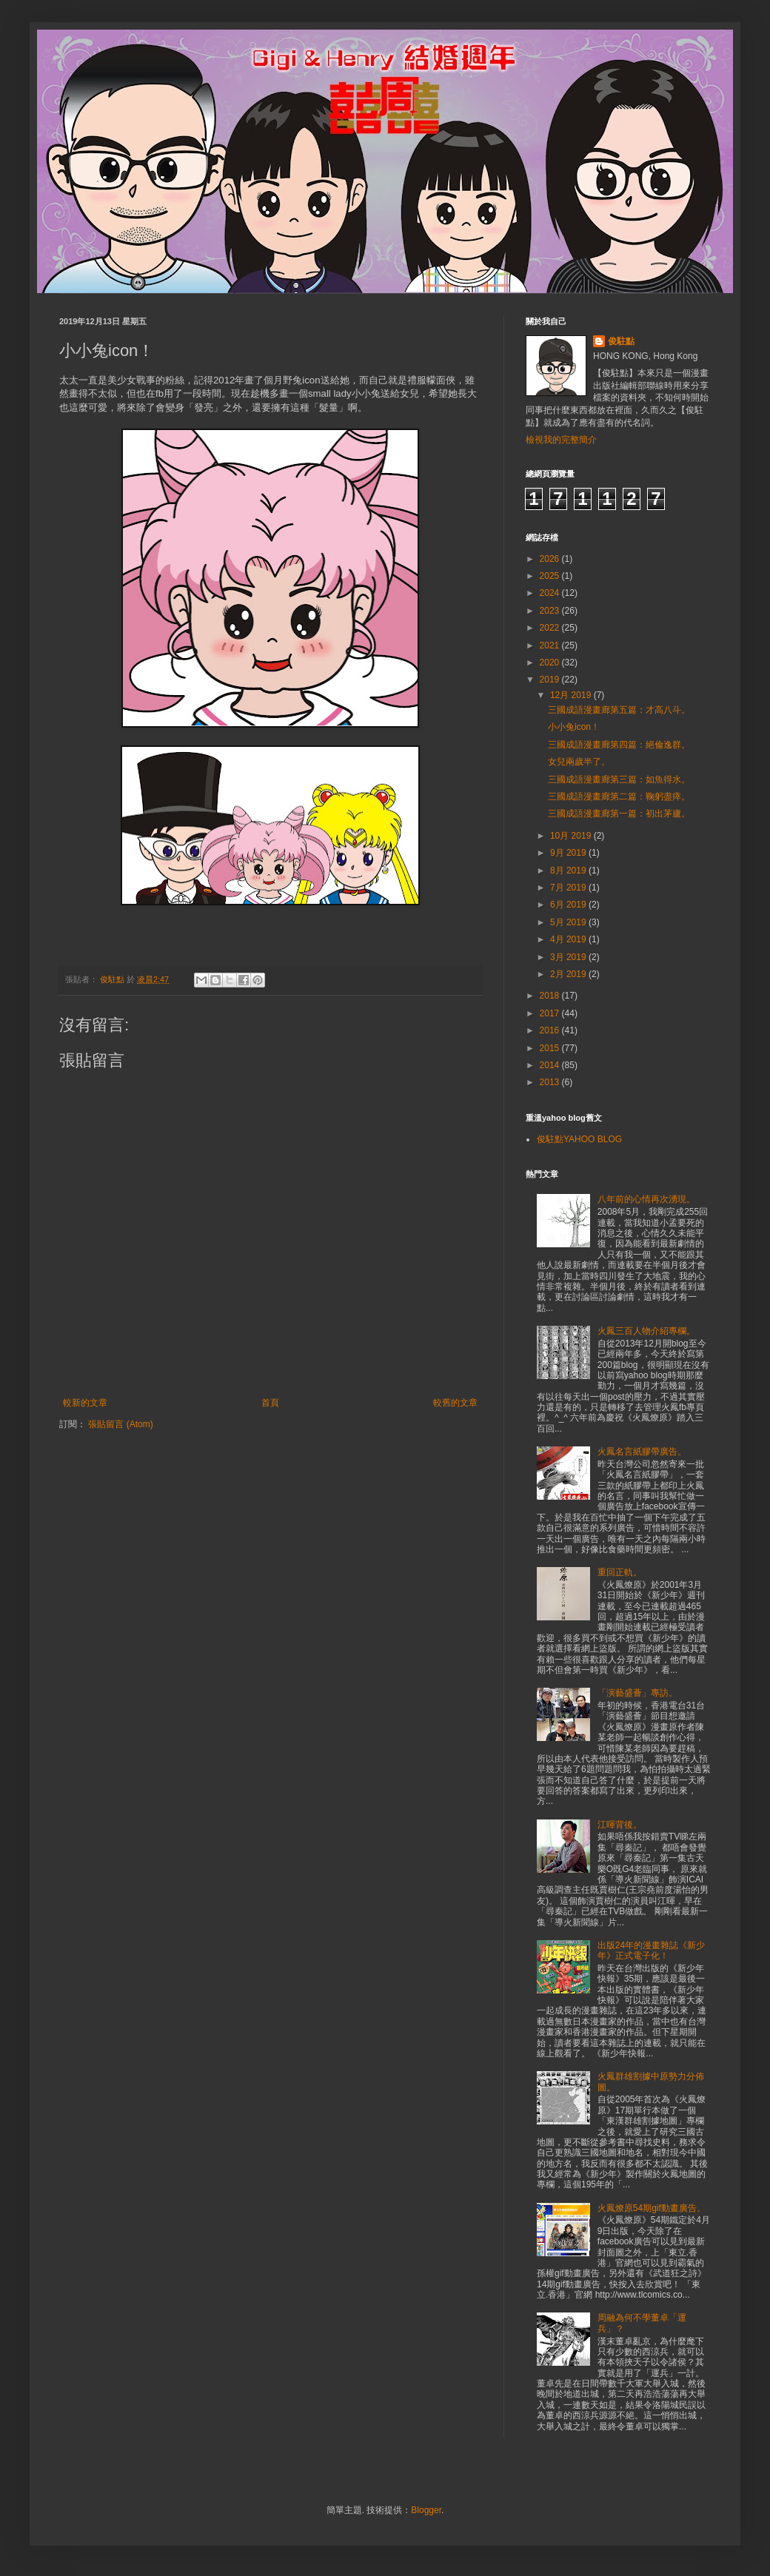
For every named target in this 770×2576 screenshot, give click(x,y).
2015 (551, 1048)
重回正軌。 (619, 1572)
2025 (551, 576)
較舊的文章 (455, 1403)
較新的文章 (85, 1403)
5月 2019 (569, 922)
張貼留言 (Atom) (120, 1424)
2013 (551, 1082)
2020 (551, 662)
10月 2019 (572, 836)
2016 (551, 1030)
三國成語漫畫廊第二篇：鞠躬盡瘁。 (619, 796)
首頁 (270, 1403)
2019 (551, 679)
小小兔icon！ (574, 727)
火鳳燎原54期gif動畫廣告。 (651, 2208)
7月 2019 (569, 887)
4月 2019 (569, 939)
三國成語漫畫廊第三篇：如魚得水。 (619, 779)
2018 (551, 995)
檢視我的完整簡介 (561, 440)
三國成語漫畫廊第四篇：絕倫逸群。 (619, 744)
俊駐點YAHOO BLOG (579, 1139)
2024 (551, 593)
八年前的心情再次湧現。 (646, 1199)
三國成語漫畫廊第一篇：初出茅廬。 (619, 813)
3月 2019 (569, 957)
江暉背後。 (619, 1824)
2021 (551, 645)
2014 (551, 1065)
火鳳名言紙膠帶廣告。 (641, 1451)
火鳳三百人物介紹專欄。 (646, 1331)
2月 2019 (569, 974)
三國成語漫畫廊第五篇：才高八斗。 (619, 710)
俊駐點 (621, 341)
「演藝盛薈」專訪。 (637, 1693)
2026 (551, 559)
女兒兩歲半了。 (579, 762)
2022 (551, 628)
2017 (551, 1013)
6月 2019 (569, 904)
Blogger (426, 2510)
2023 (551, 611)
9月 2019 (569, 853)
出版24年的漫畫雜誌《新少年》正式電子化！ (651, 1950)
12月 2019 (572, 695)
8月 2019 (569, 870)
